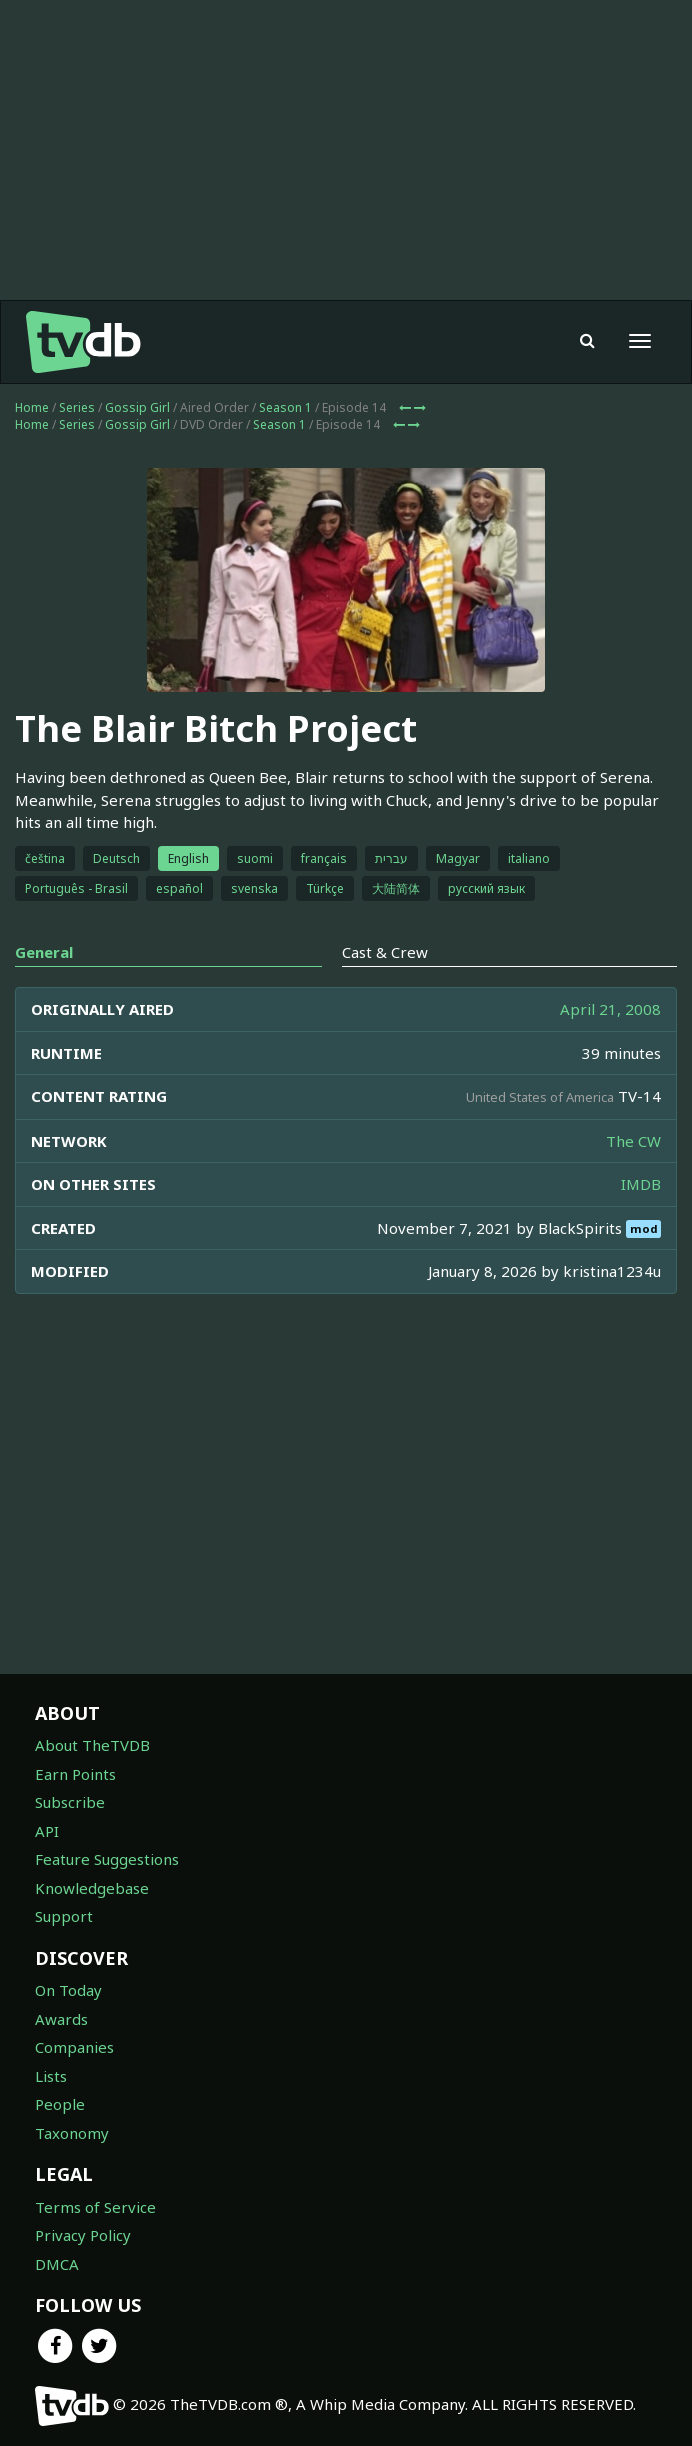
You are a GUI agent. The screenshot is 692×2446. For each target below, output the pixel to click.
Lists (51, 2076)
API (47, 1831)
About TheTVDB (92, 1745)
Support (64, 1916)
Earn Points (75, 1774)
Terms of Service (95, 2207)
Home (32, 407)
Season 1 (285, 407)
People (60, 2104)
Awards (61, 2019)
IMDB (641, 1184)
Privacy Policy (83, 2235)
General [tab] (44, 952)
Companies (74, 2047)
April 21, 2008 (610, 1009)
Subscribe (70, 1802)
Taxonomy (72, 2133)
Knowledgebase (92, 1888)
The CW (633, 1141)
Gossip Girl (137, 407)
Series (77, 407)
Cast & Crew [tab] (385, 952)
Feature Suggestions (107, 1859)
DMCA (57, 2264)
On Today (68, 1990)
